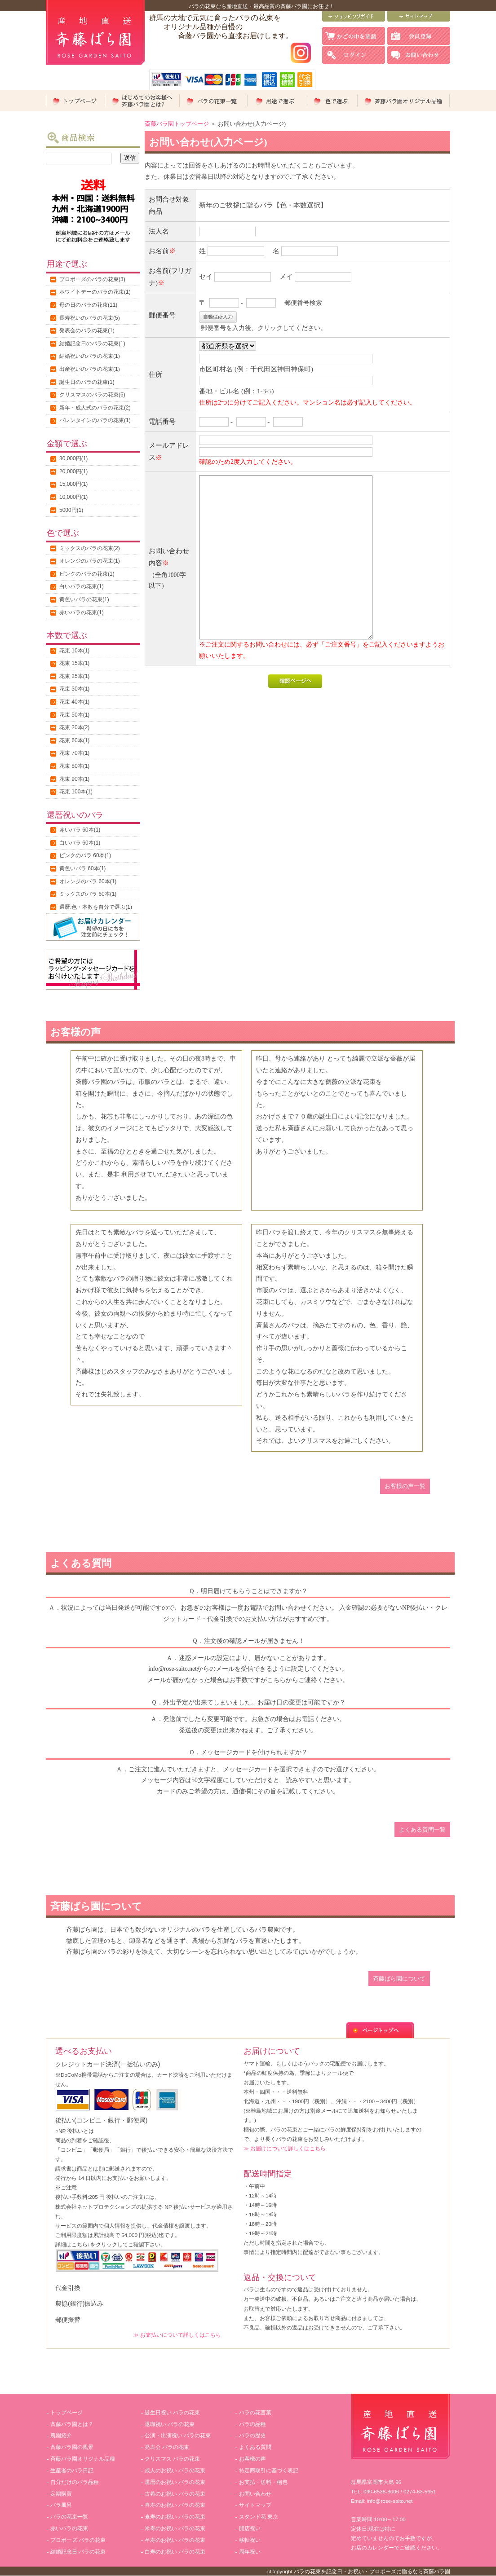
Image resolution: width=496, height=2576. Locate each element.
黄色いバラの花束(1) (84, 599)
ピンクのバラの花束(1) (87, 574)
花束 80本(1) (74, 766)
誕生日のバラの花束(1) (87, 382)
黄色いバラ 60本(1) (82, 868)
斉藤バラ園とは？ (71, 2424)
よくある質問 (255, 2447)
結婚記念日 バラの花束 (78, 2552)
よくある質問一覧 (422, 1829)
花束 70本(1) (74, 753)
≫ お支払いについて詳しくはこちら (177, 2335)
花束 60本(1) (74, 740)
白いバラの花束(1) (81, 586)
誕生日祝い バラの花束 (172, 2412)
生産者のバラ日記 (71, 2470)
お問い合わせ (255, 2494)
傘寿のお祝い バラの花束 (175, 2517)
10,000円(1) (73, 497)
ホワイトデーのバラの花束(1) (95, 292)
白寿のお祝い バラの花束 (175, 2552)
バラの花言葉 (255, 2412)
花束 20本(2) (74, 727)
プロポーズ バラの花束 (78, 2540)
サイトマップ (255, 2505)
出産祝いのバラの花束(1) (89, 369)
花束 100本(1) (76, 791)
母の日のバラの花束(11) (88, 305)
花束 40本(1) (74, 702)
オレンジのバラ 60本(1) (87, 881)
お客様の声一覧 (405, 1486)
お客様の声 (252, 2459)
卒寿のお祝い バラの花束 (175, 2540)
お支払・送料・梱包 (263, 2482)
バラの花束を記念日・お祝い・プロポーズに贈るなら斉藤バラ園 (372, 2571)
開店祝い (250, 2528)
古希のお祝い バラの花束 (175, 2494)
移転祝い (250, 2540)
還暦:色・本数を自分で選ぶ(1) (95, 907)
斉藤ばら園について (399, 1978)
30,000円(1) (73, 458)
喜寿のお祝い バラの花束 (175, 2505)
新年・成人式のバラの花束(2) (95, 408)
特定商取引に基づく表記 (268, 2470)
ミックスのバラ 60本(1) (87, 894)
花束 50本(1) (74, 715)
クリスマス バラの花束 (172, 2459)
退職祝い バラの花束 (170, 2424)
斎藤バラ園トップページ (177, 123)
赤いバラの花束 (69, 2528)
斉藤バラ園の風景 (71, 2447)
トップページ (66, 2412)
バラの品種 (252, 2424)
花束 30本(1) (74, 689)
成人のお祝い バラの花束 (175, 2470)
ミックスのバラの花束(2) (89, 548)
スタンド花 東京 (258, 2517)
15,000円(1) (73, 484)
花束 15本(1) (74, 663)
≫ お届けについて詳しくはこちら (285, 2148)
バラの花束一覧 (69, 2517)
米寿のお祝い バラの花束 (175, 2528)
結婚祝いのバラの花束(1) (89, 356)
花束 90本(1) (74, 779)
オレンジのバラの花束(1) (89, 561)
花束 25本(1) (74, 676)
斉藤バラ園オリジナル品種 (82, 2459)
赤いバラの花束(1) (81, 612)
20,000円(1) (73, 471)
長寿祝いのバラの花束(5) (89, 318)
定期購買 (61, 2494)
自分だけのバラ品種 (74, 2482)
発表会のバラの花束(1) (87, 330)
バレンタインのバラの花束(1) (95, 420)
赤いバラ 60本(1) (79, 830)
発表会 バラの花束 (167, 2447)
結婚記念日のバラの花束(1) (92, 343)
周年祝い (250, 2552)
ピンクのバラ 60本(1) (85, 855)
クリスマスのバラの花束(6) (92, 395)
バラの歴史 (252, 2435)
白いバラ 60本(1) (79, 843)
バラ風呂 (61, 2505)
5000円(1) (71, 510)
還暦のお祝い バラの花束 (175, 2482)
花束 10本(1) (74, 650)
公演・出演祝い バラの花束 (178, 2435)
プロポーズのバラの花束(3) (92, 279)
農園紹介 (61, 2435)
